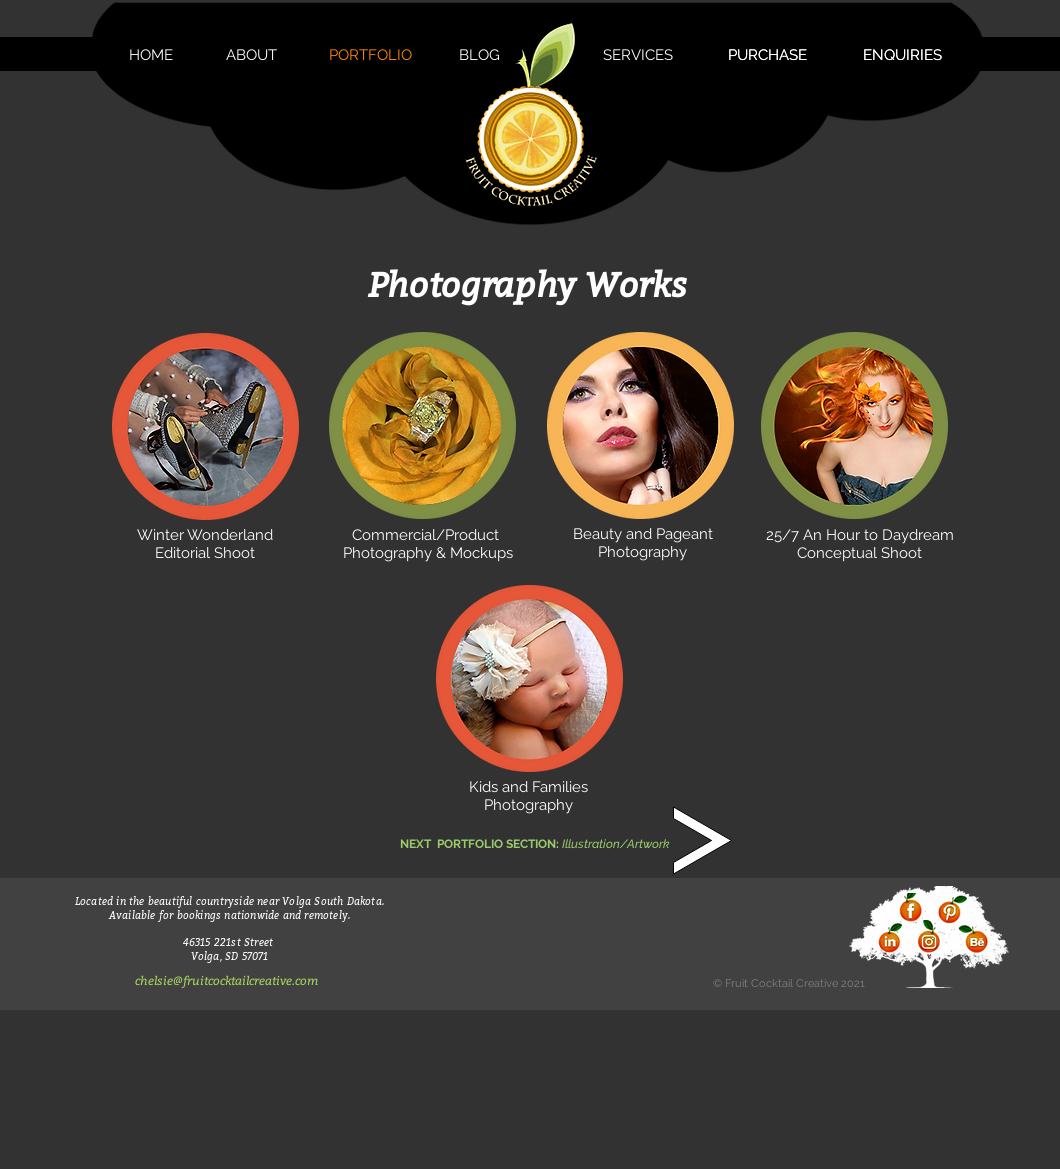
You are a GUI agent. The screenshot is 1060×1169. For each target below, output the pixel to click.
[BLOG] (479, 55)
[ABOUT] (251, 55)
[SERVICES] (638, 55)
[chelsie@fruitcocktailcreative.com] (226, 981)
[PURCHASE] (767, 55)
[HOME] (151, 55)
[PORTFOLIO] (370, 55)
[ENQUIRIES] (902, 55)
